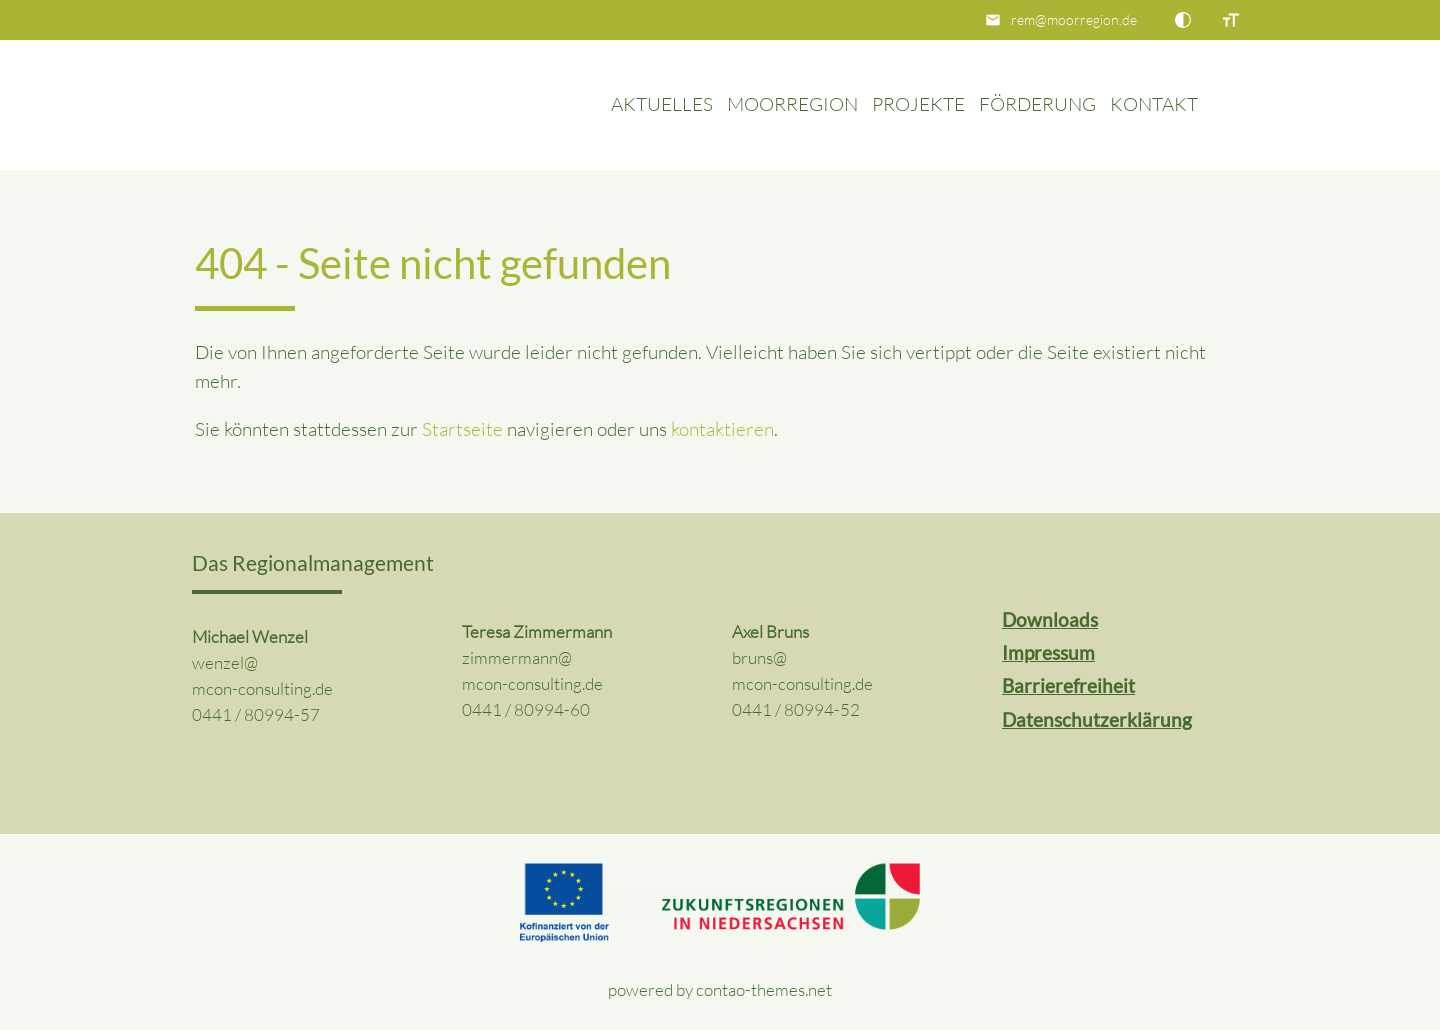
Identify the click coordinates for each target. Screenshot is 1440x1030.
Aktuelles (662, 104)
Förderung (1037, 104)
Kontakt (1154, 104)
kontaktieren (722, 429)
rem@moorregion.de (1074, 19)
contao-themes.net (764, 989)
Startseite (462, 429)
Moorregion (792, 104)
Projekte (918, 104)
